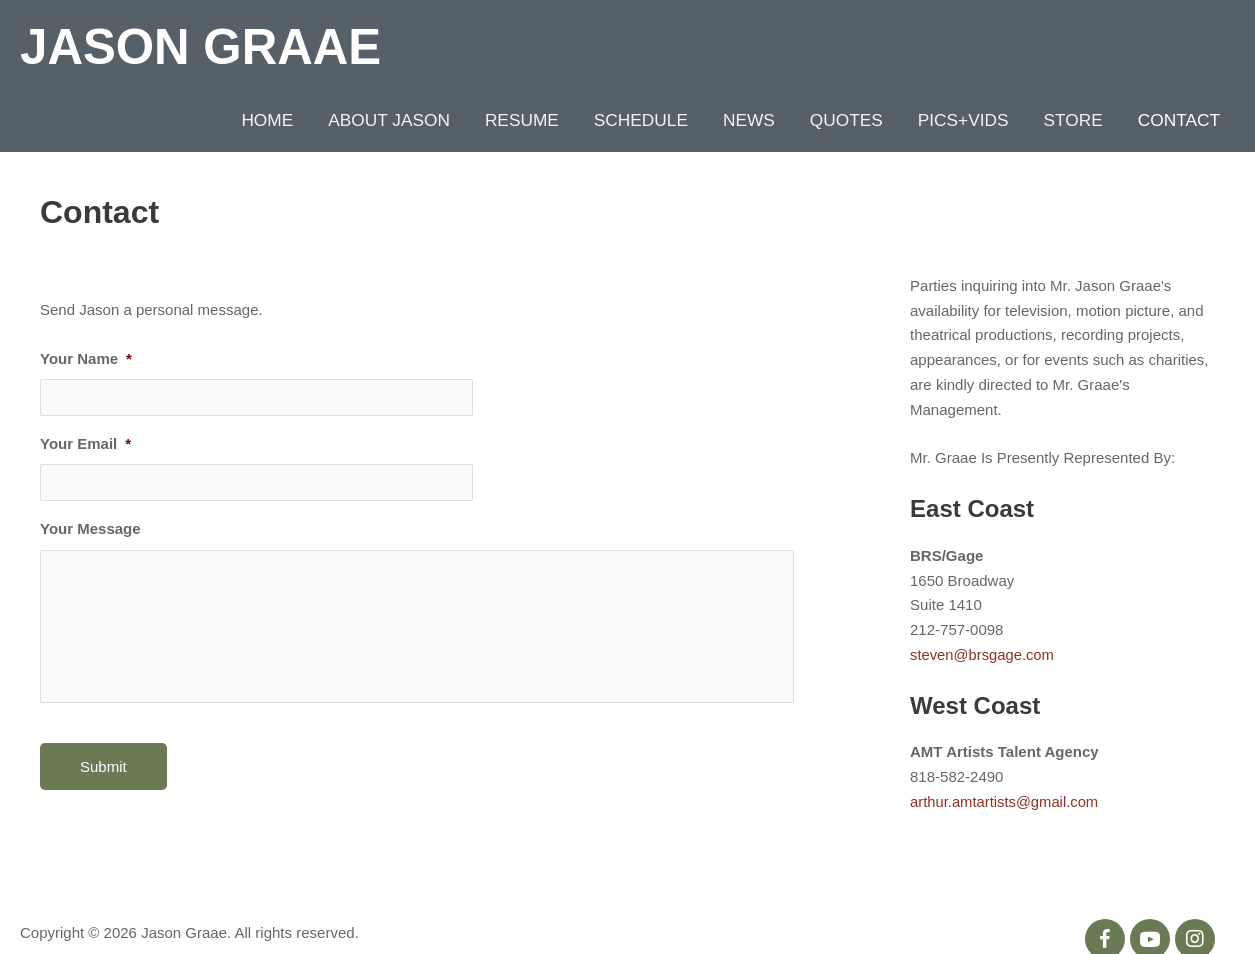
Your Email (85, 382)
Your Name (86, 297)
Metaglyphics (114, 899)
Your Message (90, 468)
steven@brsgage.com (983, 593)
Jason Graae (203, 45)
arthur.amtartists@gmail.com (1005, 740)
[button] (1105, 878)
